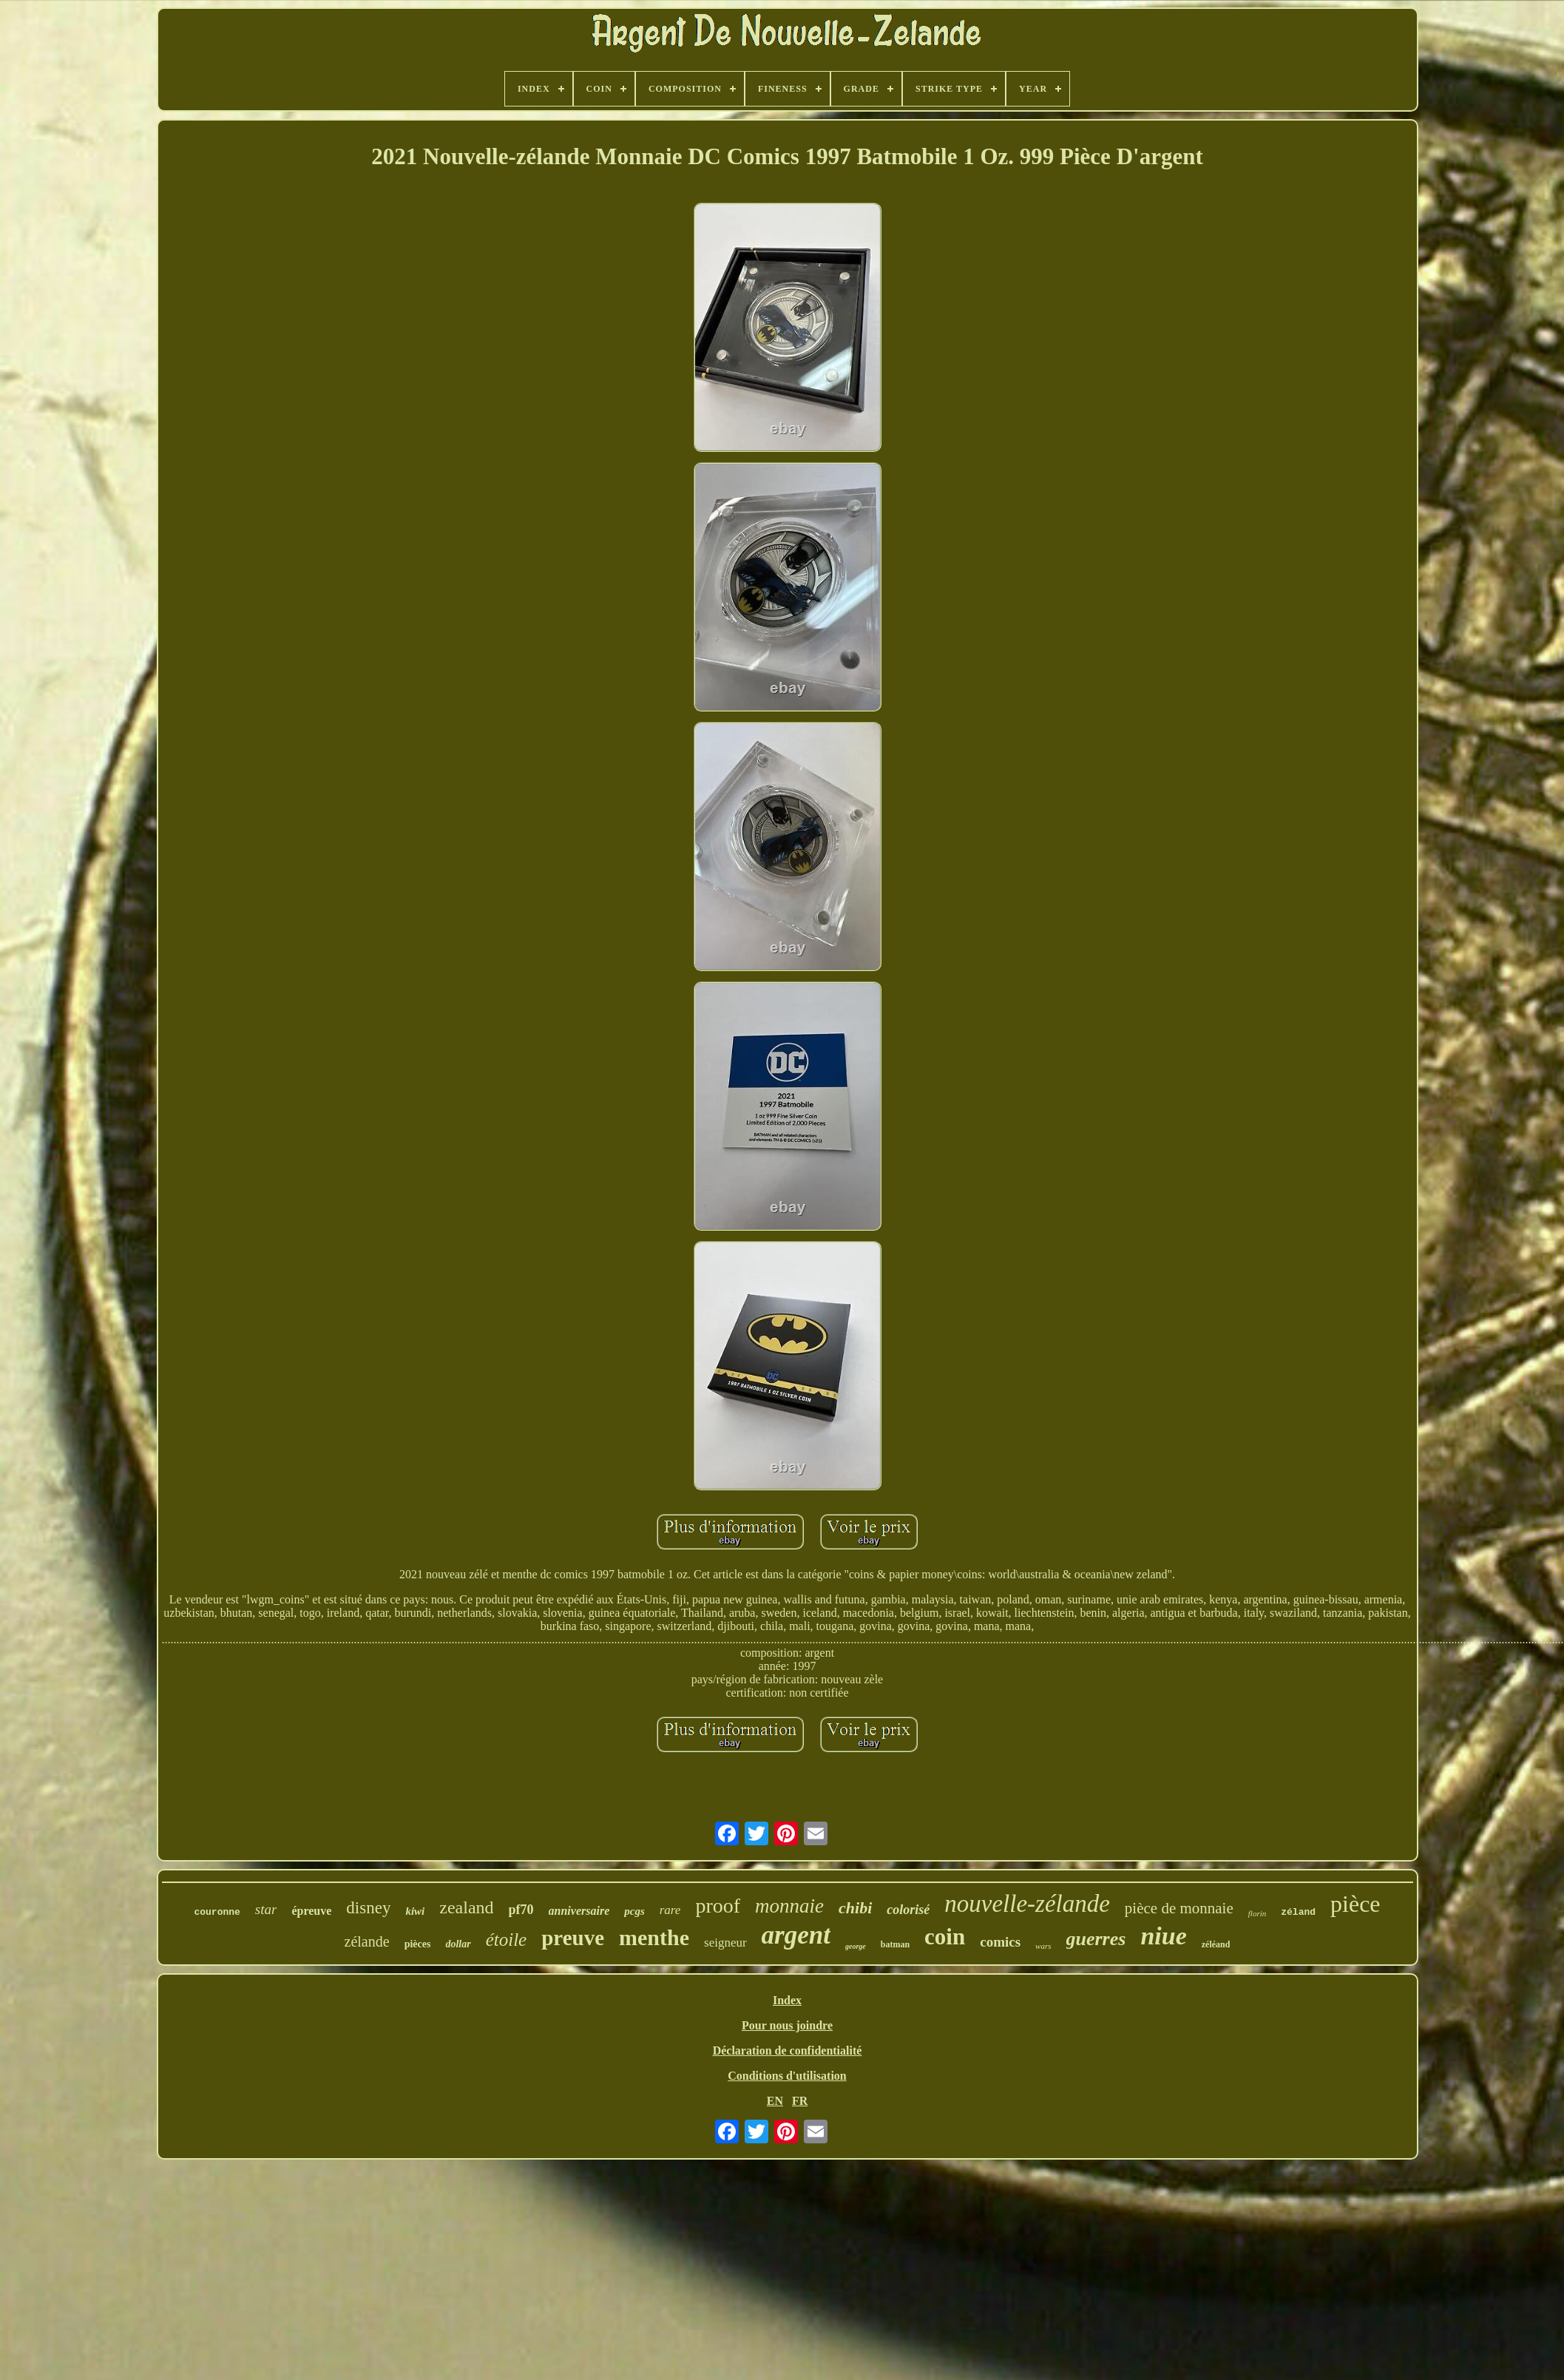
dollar (457, 1944)
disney (368, 1908)
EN (775, 2101)
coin (944, 1937)
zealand (466, 1907)
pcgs (634, 1911)
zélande (367, 1941)
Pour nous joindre (787, 2025)
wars (1043, 1945)
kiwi (414, 1911)
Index (787, 2000)
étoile (506, 1940)
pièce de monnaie (1179, 1908)
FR (800, 2101)
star (266, 1909)
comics (1000, 1942)
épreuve (311, 1910)
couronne (217, 1912)
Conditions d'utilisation (787, 2075)
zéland (1298, 1912)
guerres (1096, 1939)
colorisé (908, 1909)
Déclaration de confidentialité (787, 2050)
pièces (417, 1944)
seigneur (725, 1943)
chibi (855, 1908)
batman (895, 1944)
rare (670, 1910)
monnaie (789, 1906)
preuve (572, 1938)
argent (796, 1935)
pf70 (521, 1909)
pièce (1355, 1903)
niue (1163, 1936)
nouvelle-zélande (1027, 1903)
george (855, 1946)
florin (1257, 1913)
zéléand (1216, 1944)
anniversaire (579, 1910)
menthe (654, 1937)
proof (717, 1905)
